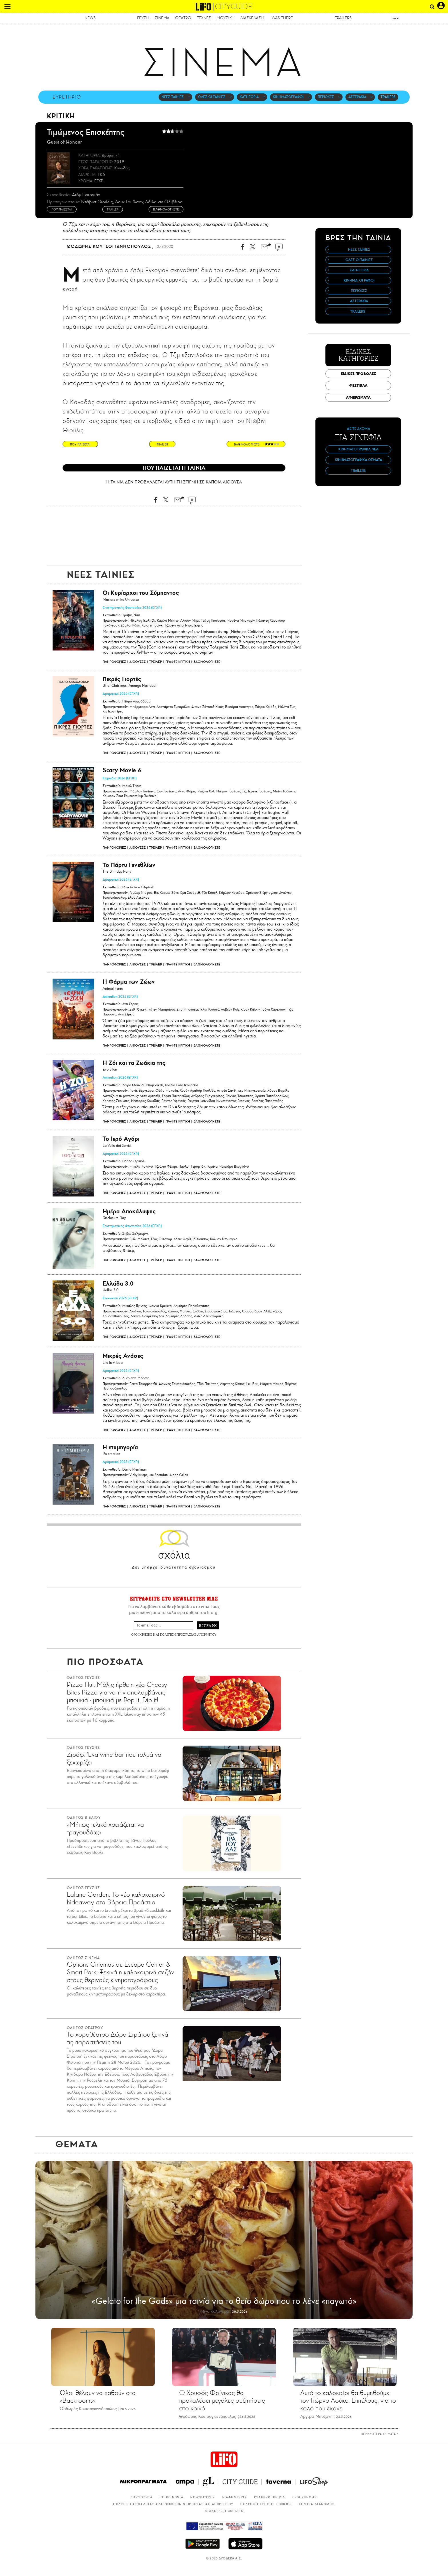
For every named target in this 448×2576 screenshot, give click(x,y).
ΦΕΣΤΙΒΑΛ (358, 385)
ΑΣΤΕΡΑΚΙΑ (357, 97)
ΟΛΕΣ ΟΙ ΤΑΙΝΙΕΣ (211, 97)
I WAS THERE (281, 17)
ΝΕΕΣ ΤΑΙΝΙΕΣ (172, 97)
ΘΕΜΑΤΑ (76, 2144)
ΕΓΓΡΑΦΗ (208, 1625)
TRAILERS (343, 17)
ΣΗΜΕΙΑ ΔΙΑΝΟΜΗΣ (317, 2504)
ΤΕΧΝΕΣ (204, 17)
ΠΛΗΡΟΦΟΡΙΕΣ (114, 662)
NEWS (90, 17)
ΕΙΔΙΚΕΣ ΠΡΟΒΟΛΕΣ (358, 374)
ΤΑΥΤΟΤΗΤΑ (142, 2497)
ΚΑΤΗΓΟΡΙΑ (249, 97)
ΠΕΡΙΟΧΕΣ (326, 97)
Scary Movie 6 (122, 770)
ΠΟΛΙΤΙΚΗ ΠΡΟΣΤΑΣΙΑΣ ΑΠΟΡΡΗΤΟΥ (188, 1634)
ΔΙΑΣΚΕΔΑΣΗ (252, 17)
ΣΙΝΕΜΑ (162, 17)
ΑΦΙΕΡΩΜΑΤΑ (358, 397)
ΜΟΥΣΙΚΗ (226, 17)
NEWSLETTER (202, 2497)
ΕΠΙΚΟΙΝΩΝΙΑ (172, 2497)
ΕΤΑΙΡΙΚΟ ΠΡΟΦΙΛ (269, 2497)
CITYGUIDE (234, 6)
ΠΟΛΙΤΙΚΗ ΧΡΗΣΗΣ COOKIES (265, 2504)
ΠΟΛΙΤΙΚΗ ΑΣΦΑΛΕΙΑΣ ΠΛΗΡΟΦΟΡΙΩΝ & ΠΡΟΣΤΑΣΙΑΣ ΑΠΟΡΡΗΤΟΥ (173, 2504)
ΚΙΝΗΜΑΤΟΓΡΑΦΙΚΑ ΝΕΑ (358, 449)
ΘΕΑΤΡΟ (183, 17)
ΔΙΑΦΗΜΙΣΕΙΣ (234, 2497)
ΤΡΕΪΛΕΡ (155, 662)
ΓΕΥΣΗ (143, 17)
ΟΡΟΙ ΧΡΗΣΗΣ (141, 1634)
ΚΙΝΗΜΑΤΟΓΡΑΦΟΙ (288, 97)
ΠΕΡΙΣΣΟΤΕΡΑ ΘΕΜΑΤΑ (379, 2434)
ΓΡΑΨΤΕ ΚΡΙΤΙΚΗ (177, 662)
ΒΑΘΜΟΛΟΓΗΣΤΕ (206, 662)
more (395, 18)
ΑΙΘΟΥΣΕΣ (137, 662)
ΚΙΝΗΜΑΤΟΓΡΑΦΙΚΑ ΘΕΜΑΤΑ (358, 459)
